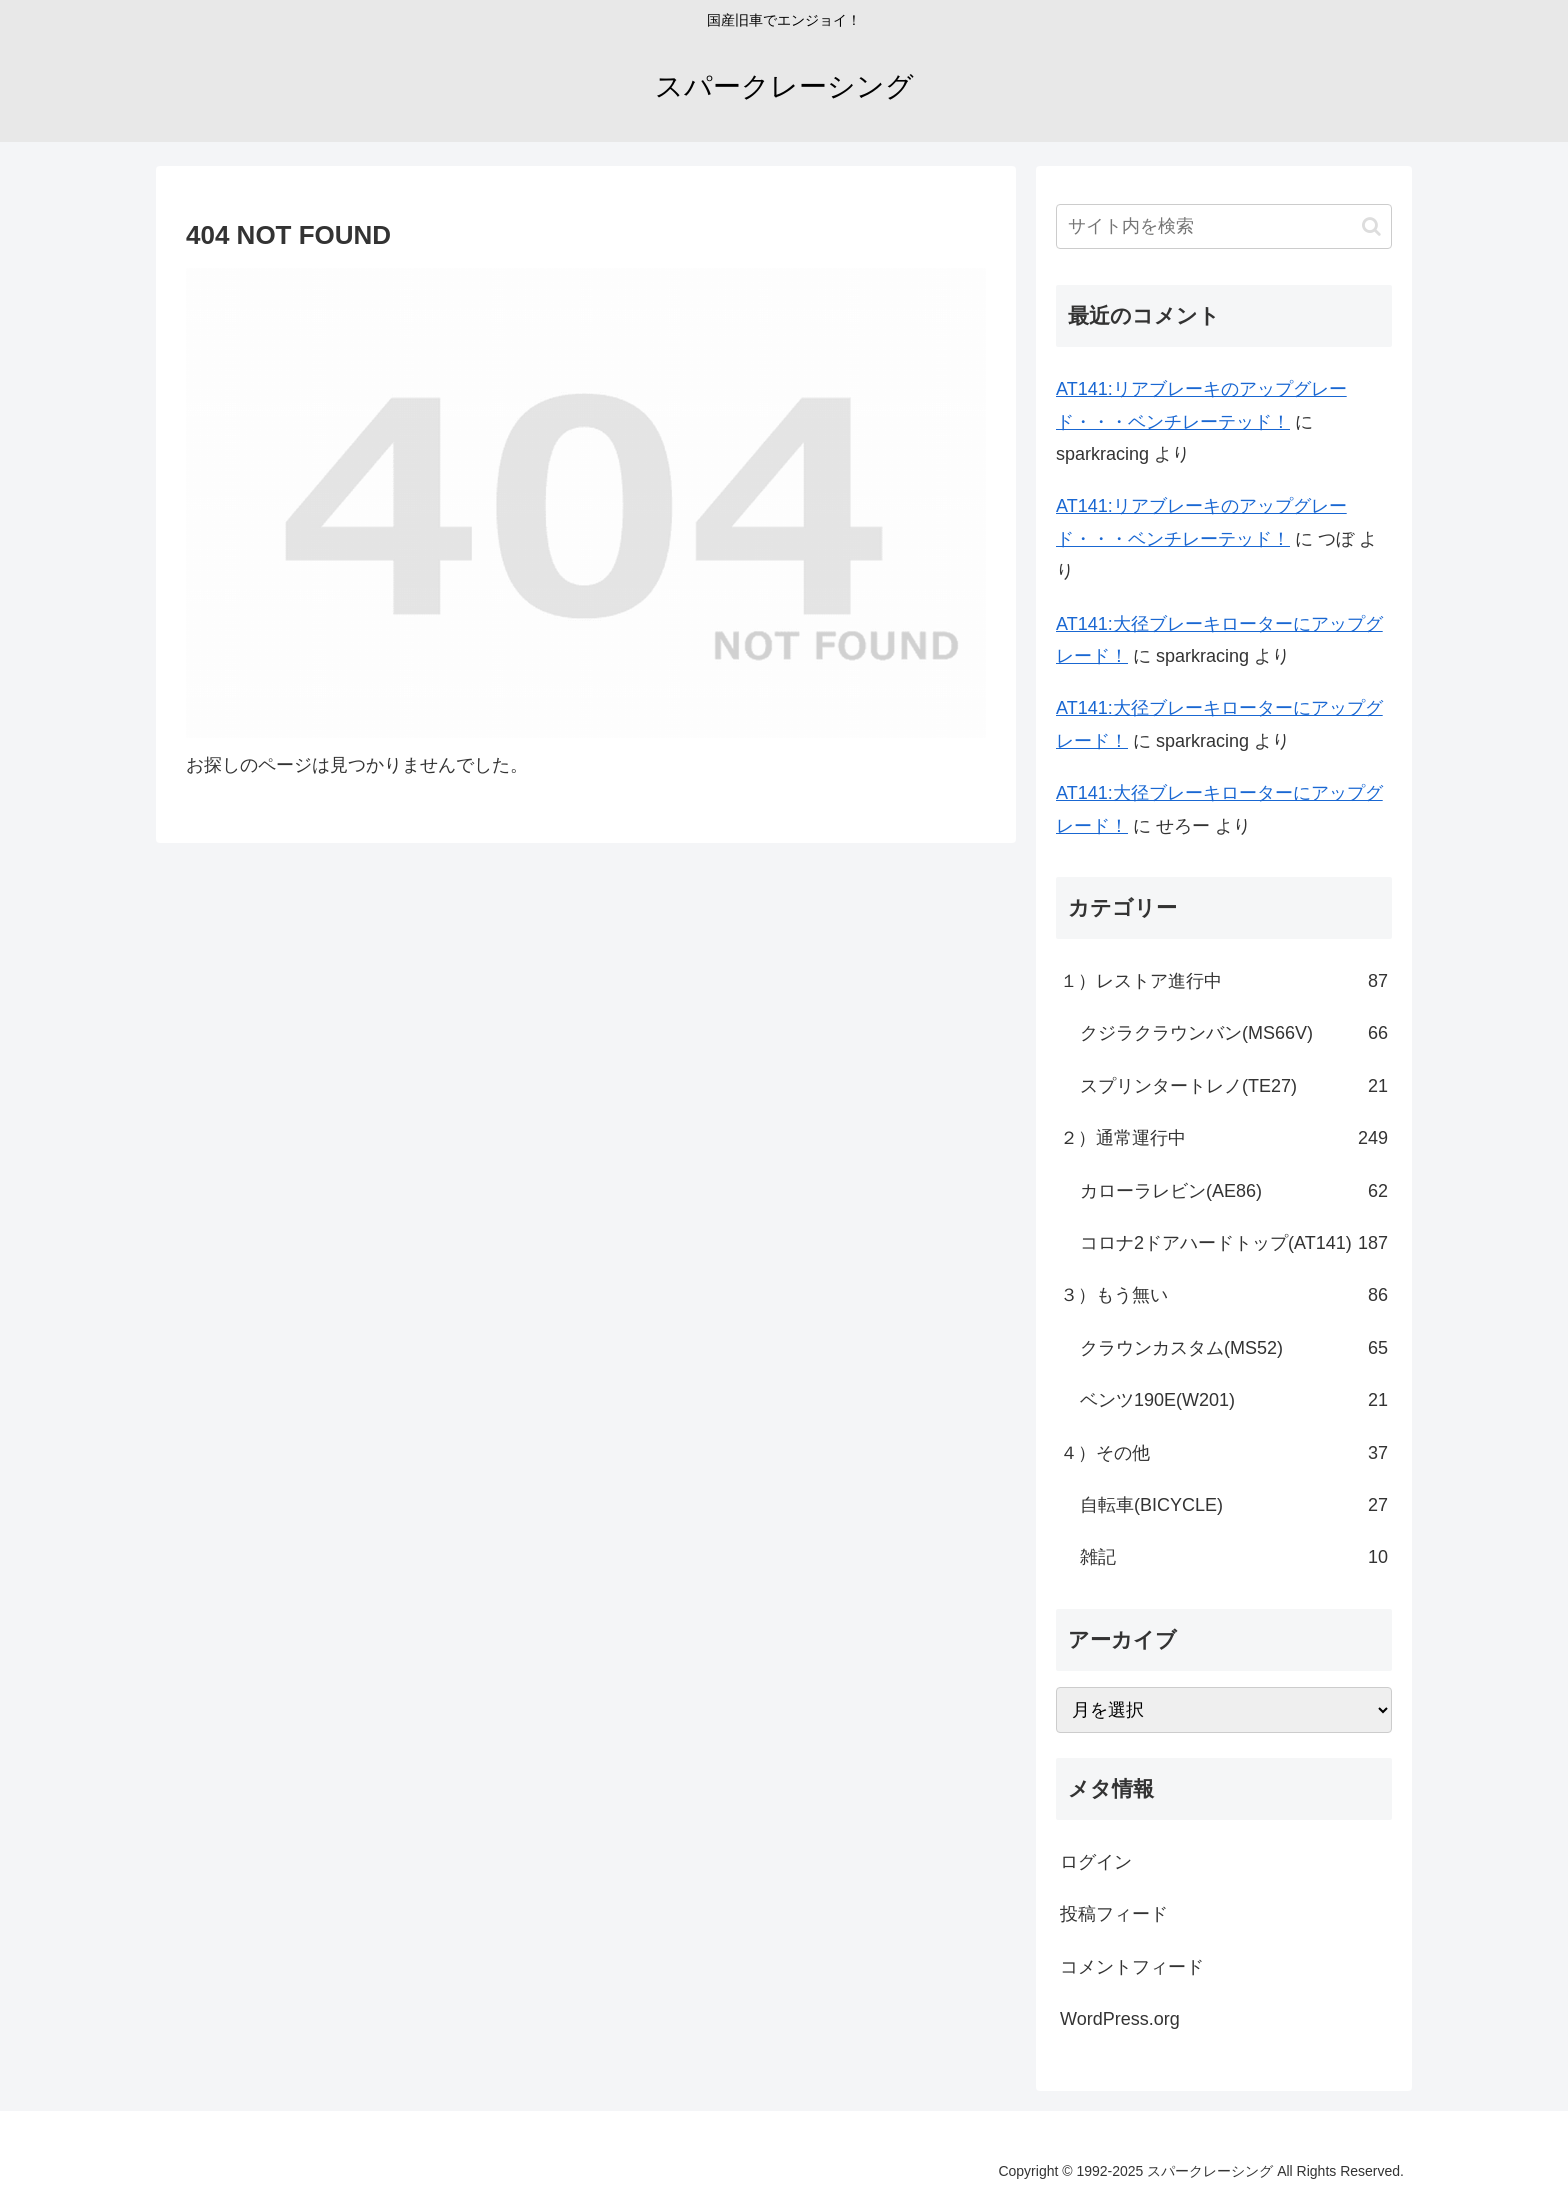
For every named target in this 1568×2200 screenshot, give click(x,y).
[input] (1224, 226)
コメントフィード (1132, 1967)
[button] (1371, 226)
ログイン (1096, 1862)
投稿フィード (1114, 1914)
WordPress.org (1120, 2019)
